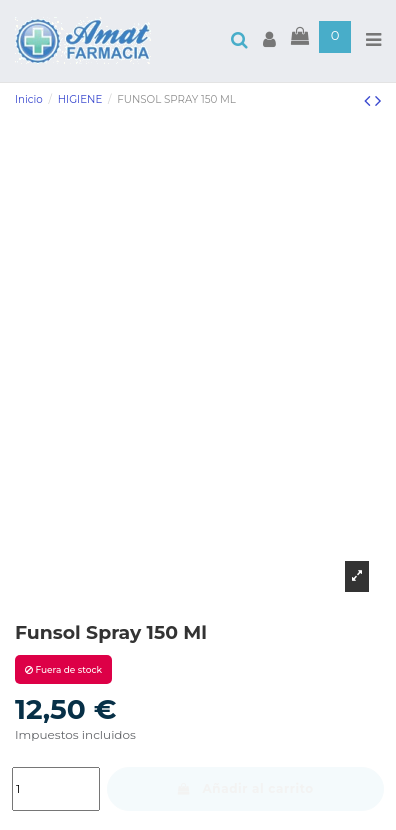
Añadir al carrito (245, 788)
